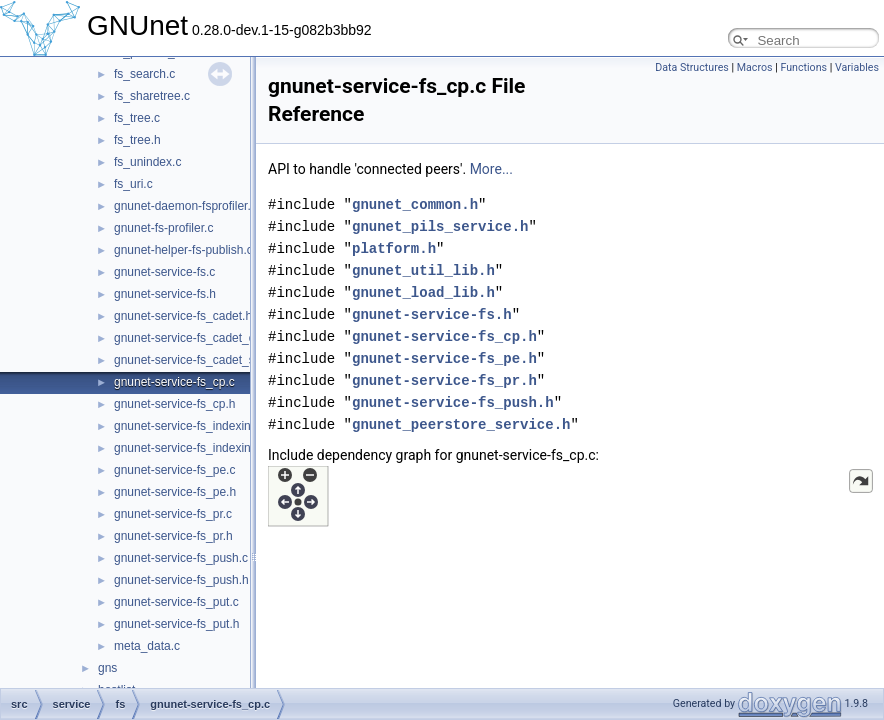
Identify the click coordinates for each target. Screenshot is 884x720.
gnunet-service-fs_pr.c (173, 514)
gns (107, 668)
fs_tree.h (137, 140)
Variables (857, 67)
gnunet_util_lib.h (423, 270)
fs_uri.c (133, 184)
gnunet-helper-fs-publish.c (183, 250)
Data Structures (692, 67)
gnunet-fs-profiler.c (163, 228)
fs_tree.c (137, 118)
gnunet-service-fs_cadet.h (183, 316)
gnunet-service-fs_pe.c (174, 470)
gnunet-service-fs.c (164, 272)
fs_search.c (144, 74)
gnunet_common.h (415, 204)
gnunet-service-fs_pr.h (173, 536)
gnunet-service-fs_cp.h (174, 404)
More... (491, 169)
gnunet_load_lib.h (423, 292)
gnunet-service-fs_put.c (176, 602)
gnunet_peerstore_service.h (461, 424)
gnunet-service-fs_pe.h (175, 492)
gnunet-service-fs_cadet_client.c (200, 338)
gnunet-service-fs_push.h (181, 580)
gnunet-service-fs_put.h (176, 624)
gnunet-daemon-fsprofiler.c (185, 206)
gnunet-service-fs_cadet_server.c (202, 360)
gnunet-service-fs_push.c (181, 558)
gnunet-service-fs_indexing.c (190, 426)
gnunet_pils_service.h (440, 226)
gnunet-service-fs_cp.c (174, 382)
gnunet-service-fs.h (165, 294)
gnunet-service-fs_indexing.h (190, 448)
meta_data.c (147, 646)
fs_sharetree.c (152, 96)
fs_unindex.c (147, 162)
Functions (803, 67)
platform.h (394, 248)
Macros (755, 67)
